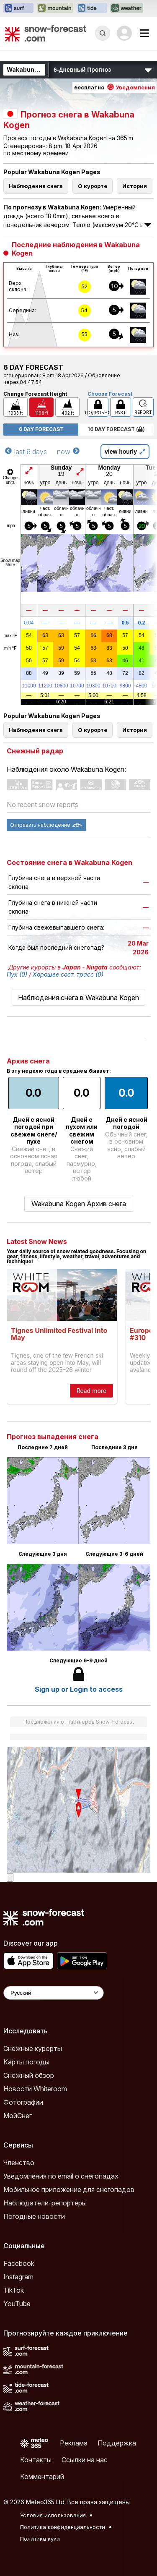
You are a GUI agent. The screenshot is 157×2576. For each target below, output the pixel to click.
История (134, 186)
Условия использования (53, 2515)
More (10, 564)
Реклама (74, 2443)
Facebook (18, 2263)
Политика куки (40, 2538)
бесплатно (114, 87)
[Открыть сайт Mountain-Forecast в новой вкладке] (55, 8)
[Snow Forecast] (45, 33)
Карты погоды (26, 2062)
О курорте (92, 186)
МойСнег (17, 2115)
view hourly (125, 451)
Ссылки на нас (85, 2460)
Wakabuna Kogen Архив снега (78, 1203)
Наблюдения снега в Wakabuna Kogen (78, 997)
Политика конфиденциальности (62, 2527)
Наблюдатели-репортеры (45, 2203)
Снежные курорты (32, 2048)
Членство (18, 2162)
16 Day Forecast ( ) (116, 429)
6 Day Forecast (41, 429)
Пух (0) (17, 974)
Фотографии (23, 2102)
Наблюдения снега (36, 186)
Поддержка (117, 2443)
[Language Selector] (53, 1993)
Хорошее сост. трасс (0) (68, 974)
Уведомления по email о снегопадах (60, 2176)
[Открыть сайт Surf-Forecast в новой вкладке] (18, 8)
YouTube (17, 2303)
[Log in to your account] (124, 33)
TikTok (13, 2290)
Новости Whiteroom (35, 2089)
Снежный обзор (28, 2075)
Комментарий (42, 2476)
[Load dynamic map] (10, 1877)
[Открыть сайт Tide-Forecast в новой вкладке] (92, 8)
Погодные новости (34, 2216)
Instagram (18, 2277)
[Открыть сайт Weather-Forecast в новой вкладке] (126, 8)
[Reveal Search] (102, 33)
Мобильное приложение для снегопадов (68, 2189)
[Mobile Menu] (144, 33)
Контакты (35, 2460)
